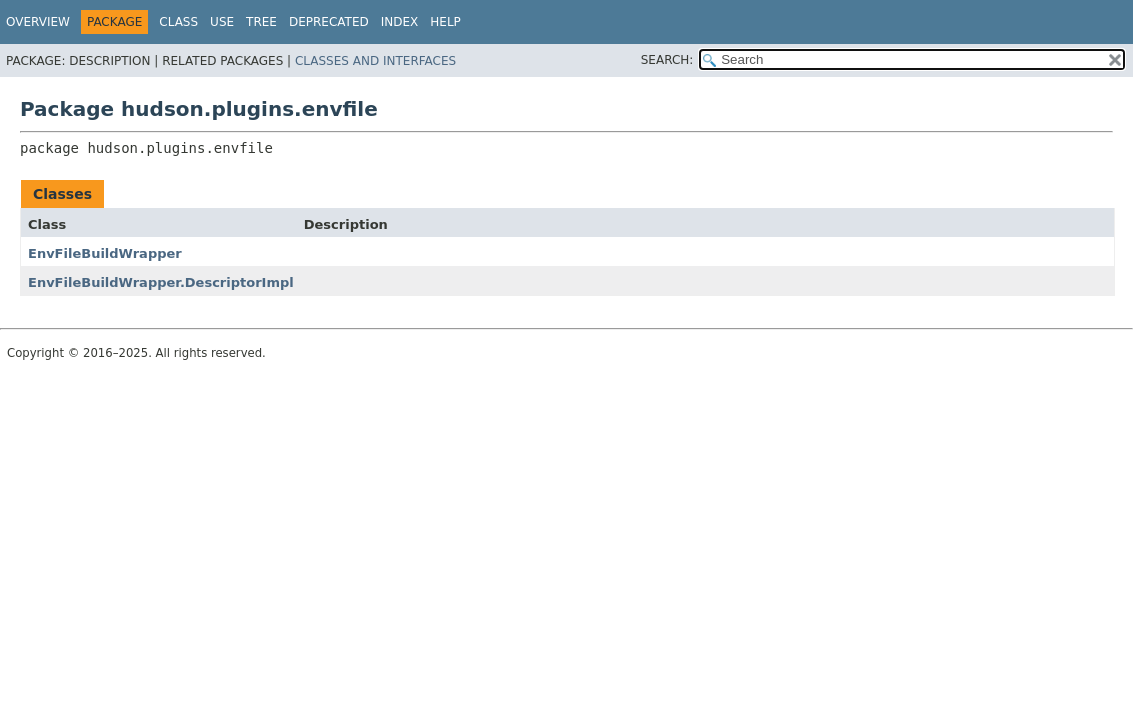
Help (445, 22)
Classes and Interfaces (375, 61)
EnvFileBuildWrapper (105, 253)
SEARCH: (667, 60)
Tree (261, 22)
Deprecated (329, 22)
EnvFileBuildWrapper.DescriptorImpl (161, 282)
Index (400, 22)
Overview (38, 22)
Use (222, 22)
